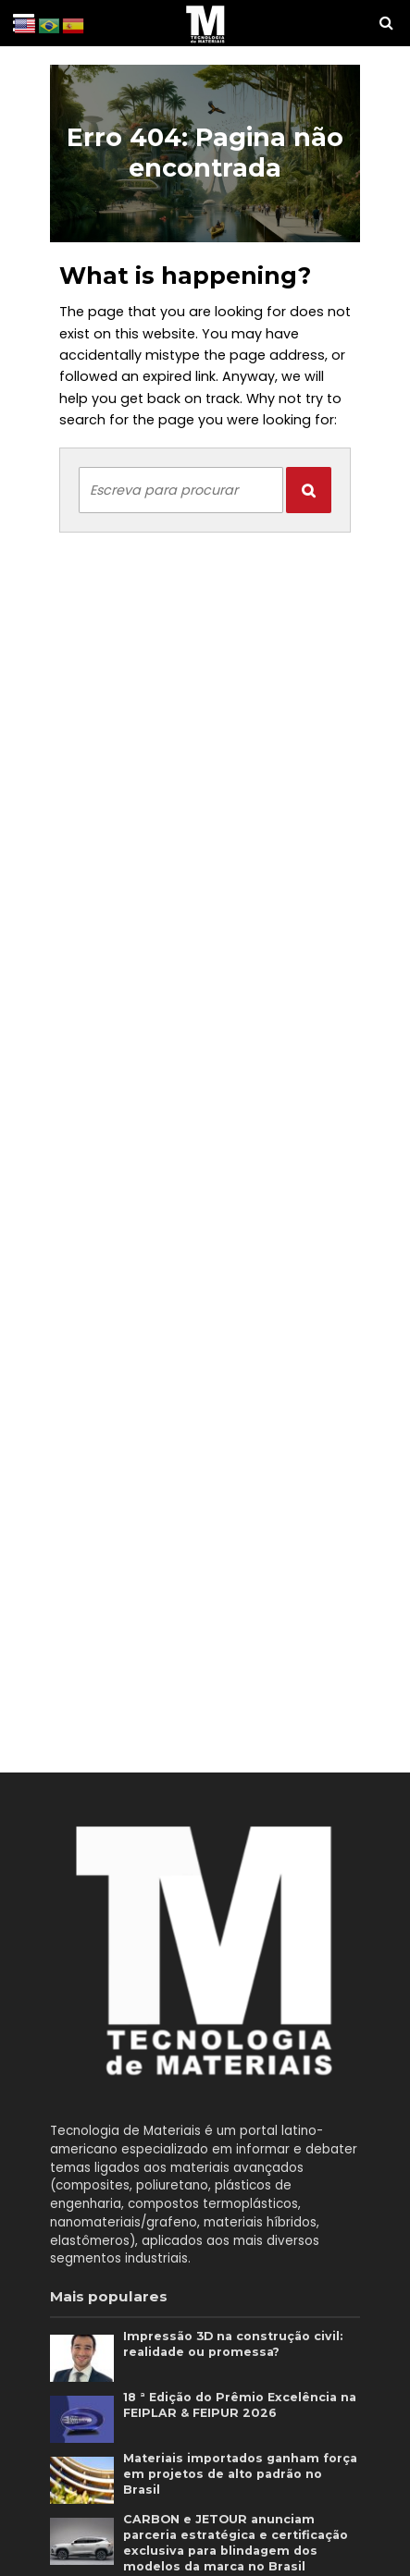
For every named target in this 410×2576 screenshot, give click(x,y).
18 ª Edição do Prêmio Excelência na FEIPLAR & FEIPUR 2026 (239, 2405)
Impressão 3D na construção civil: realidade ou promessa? (232, 2344)
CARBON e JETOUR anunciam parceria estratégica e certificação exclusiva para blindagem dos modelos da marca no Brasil (235, 2542)
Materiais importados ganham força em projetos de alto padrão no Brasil (240, 2473)
